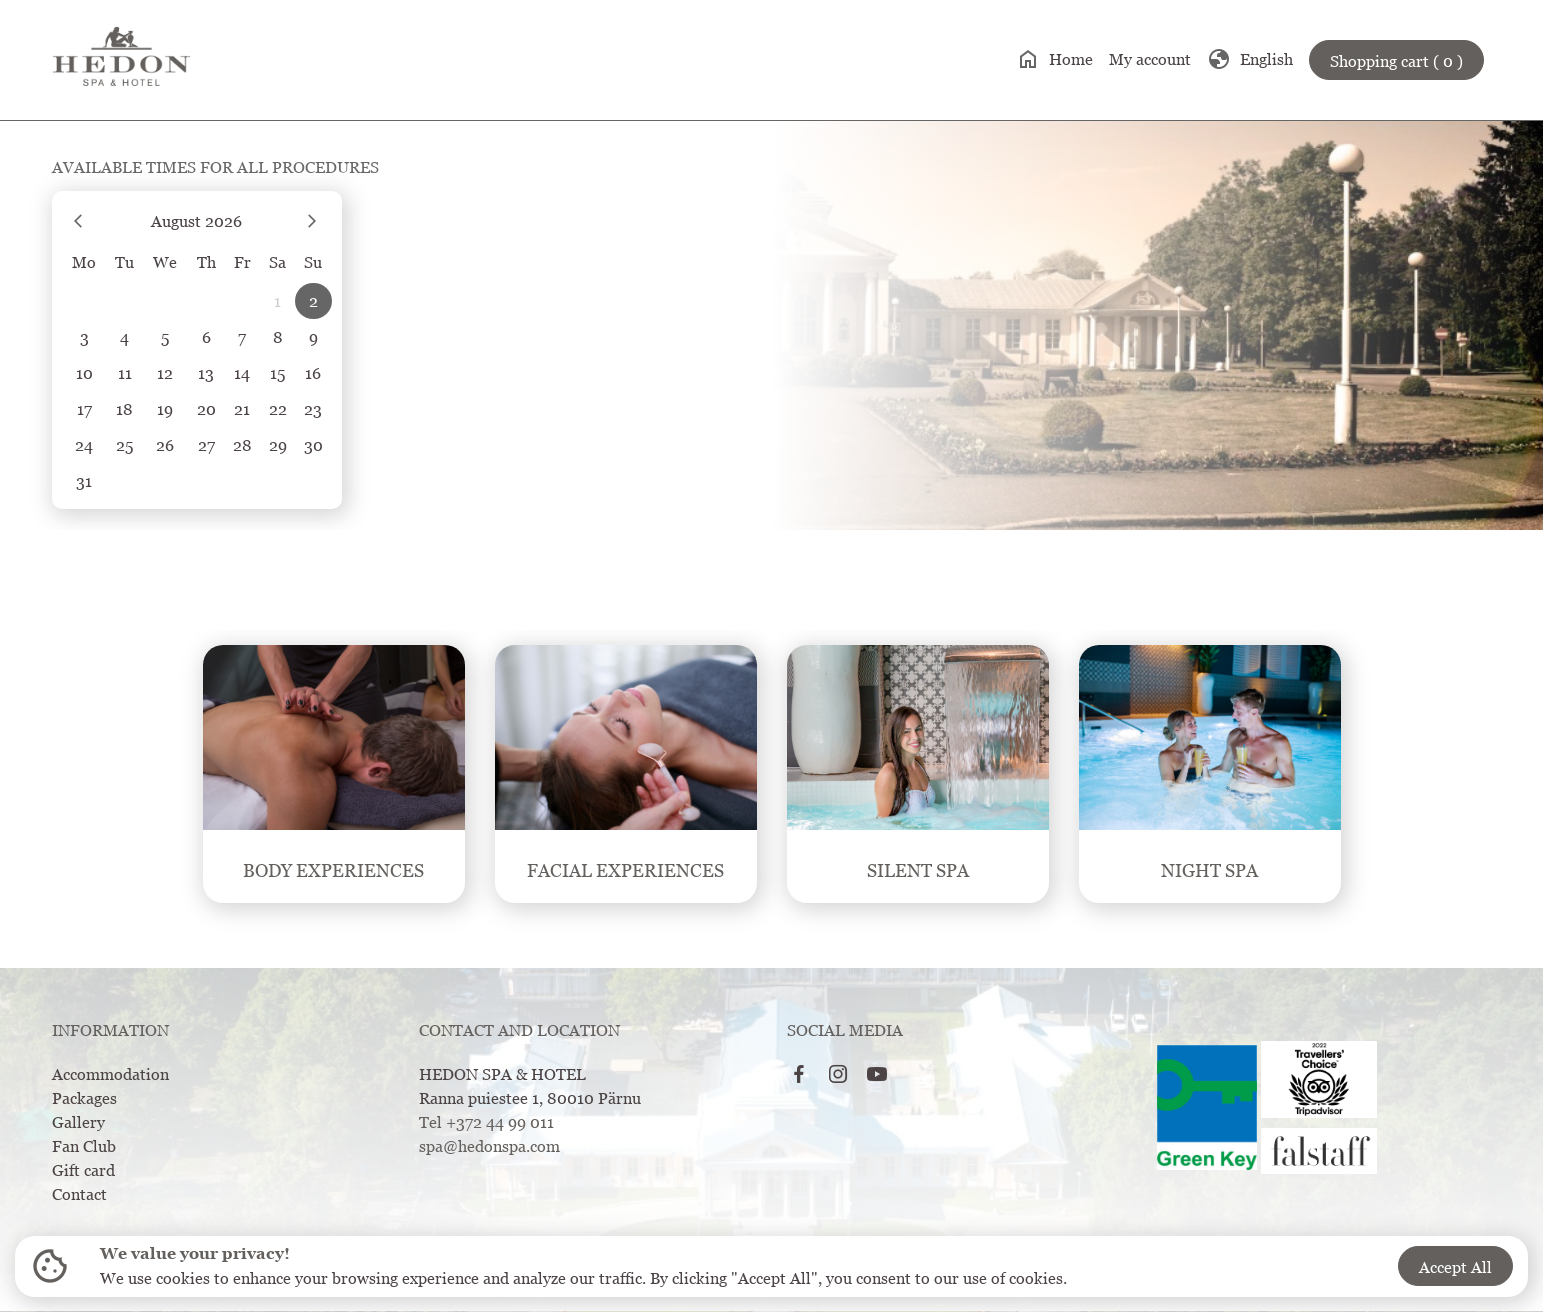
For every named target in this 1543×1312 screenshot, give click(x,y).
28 (242, 445)
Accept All (1455, 1267)
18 (124, 409)
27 (206, 445)
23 (313, 409)
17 (84, 409)
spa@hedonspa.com (489, 1146)
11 (125, 373)
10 (84, 373)
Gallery (78, 1122)
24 (84, 445)
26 (165, 445)
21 (242, 409)
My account (1150, 59)
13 (206, 373)
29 (278, 445)
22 (278, 409)
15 (277, 373)
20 (206, 409)
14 (242, 373)
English (1250, 59)
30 (313, 445)
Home (1054, 59)
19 (165, 409)
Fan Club (84, 1146)
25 (124, 445)
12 (165, 373)
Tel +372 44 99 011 (486, 1122)
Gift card (83, 1170)
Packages (84, 1098)
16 (313, 373)
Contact (79, 1194)
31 (84, 481)
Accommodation (110, 1074)
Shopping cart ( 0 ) (1396, 61)
